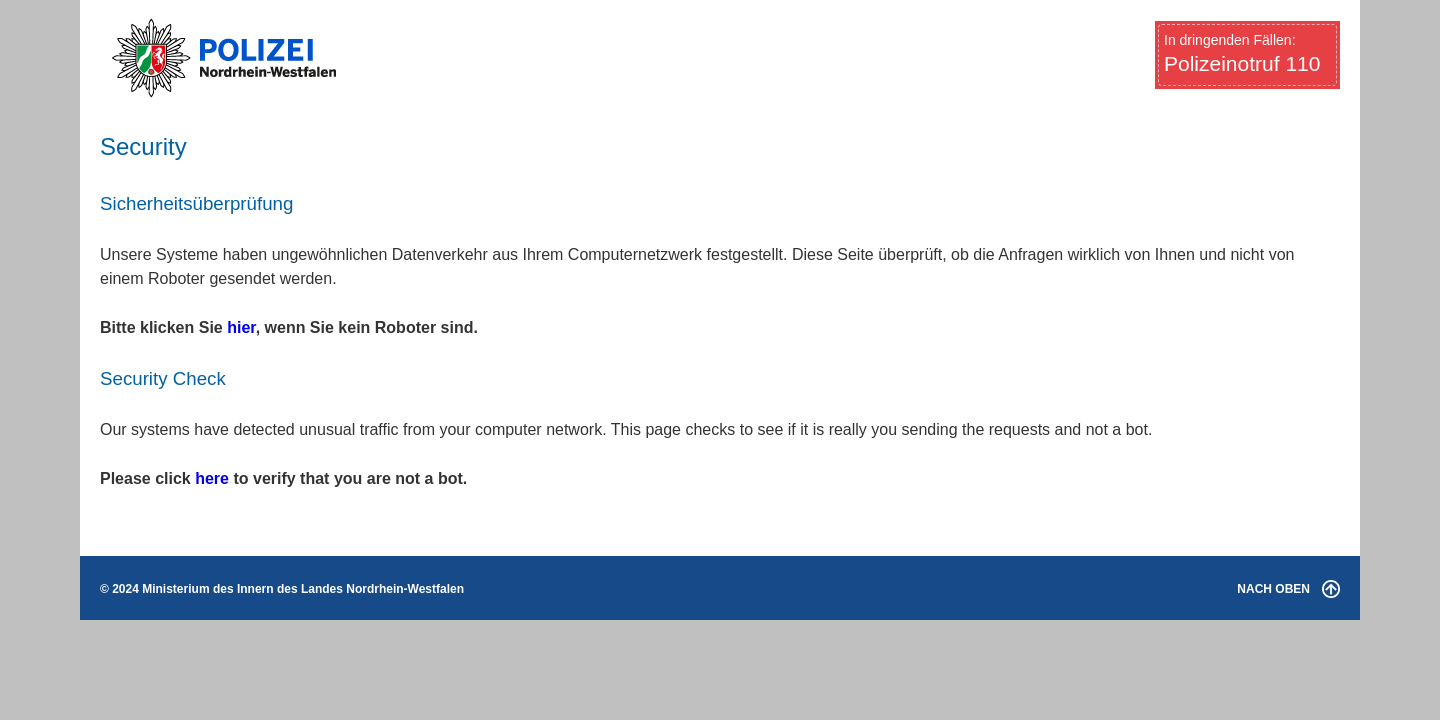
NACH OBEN (1288, 589)
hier (241, 327)
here (212, 478)
